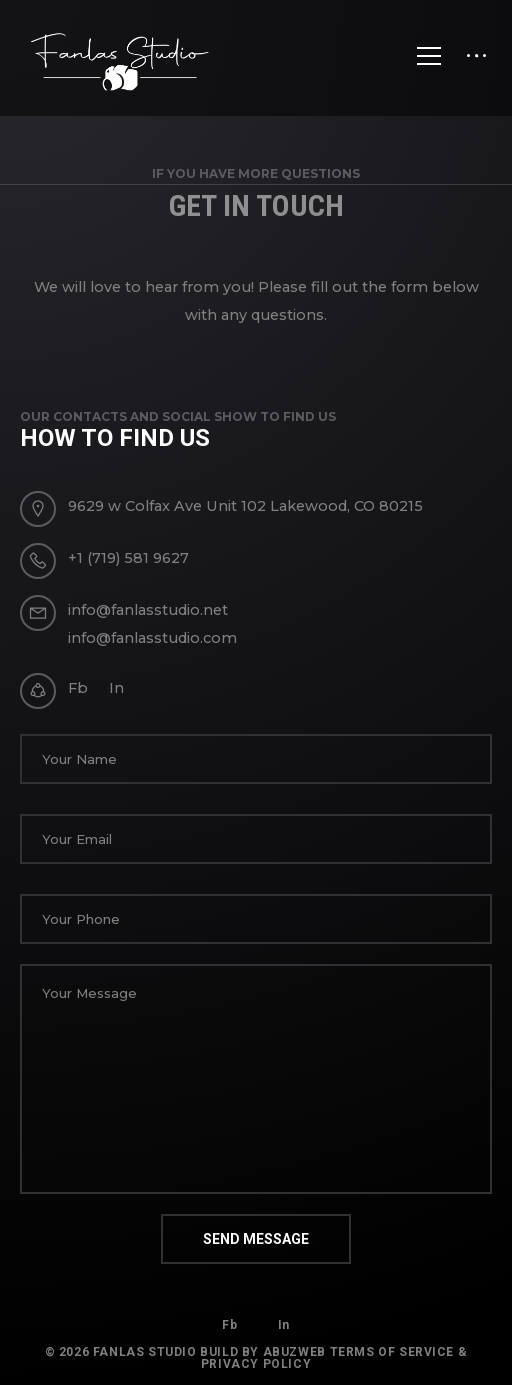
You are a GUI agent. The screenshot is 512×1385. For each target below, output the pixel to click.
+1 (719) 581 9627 (128, 558)
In (116, 688)
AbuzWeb (294, 1352)
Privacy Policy (256, 1364)
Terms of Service (392, 1352)
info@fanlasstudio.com (152, 638)
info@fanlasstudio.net (148, 610)
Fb (78, 688)
